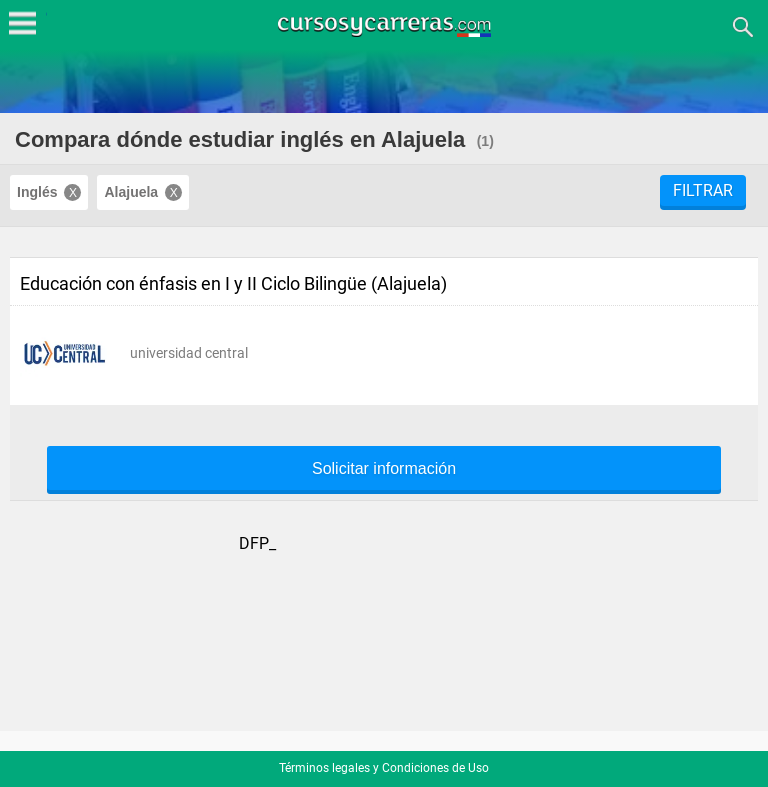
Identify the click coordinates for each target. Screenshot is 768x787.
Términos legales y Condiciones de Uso (384, 768)
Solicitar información (384, 469)
